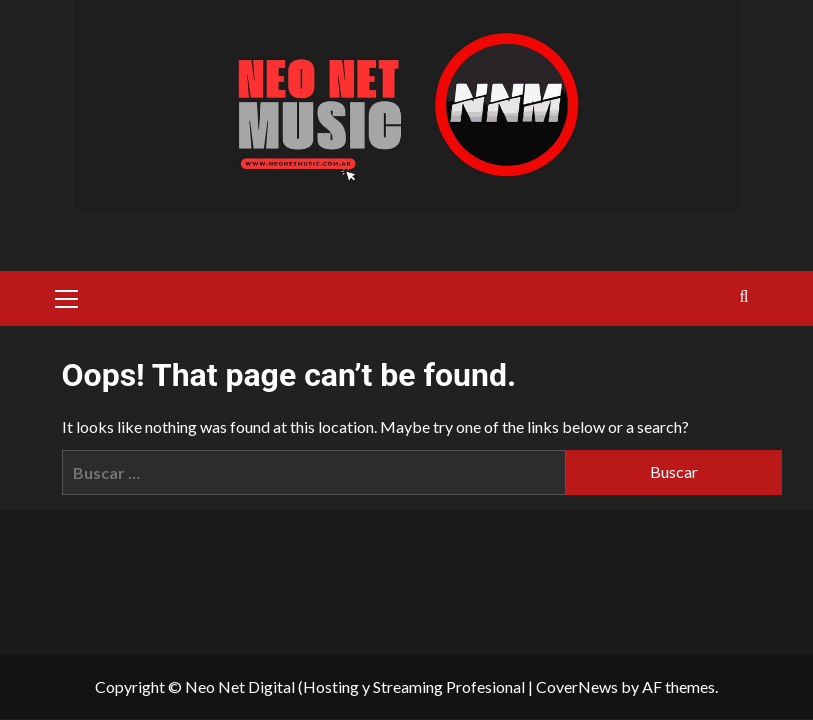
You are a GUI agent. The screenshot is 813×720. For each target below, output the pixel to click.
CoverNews (577, 686)
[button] (67, 296)
